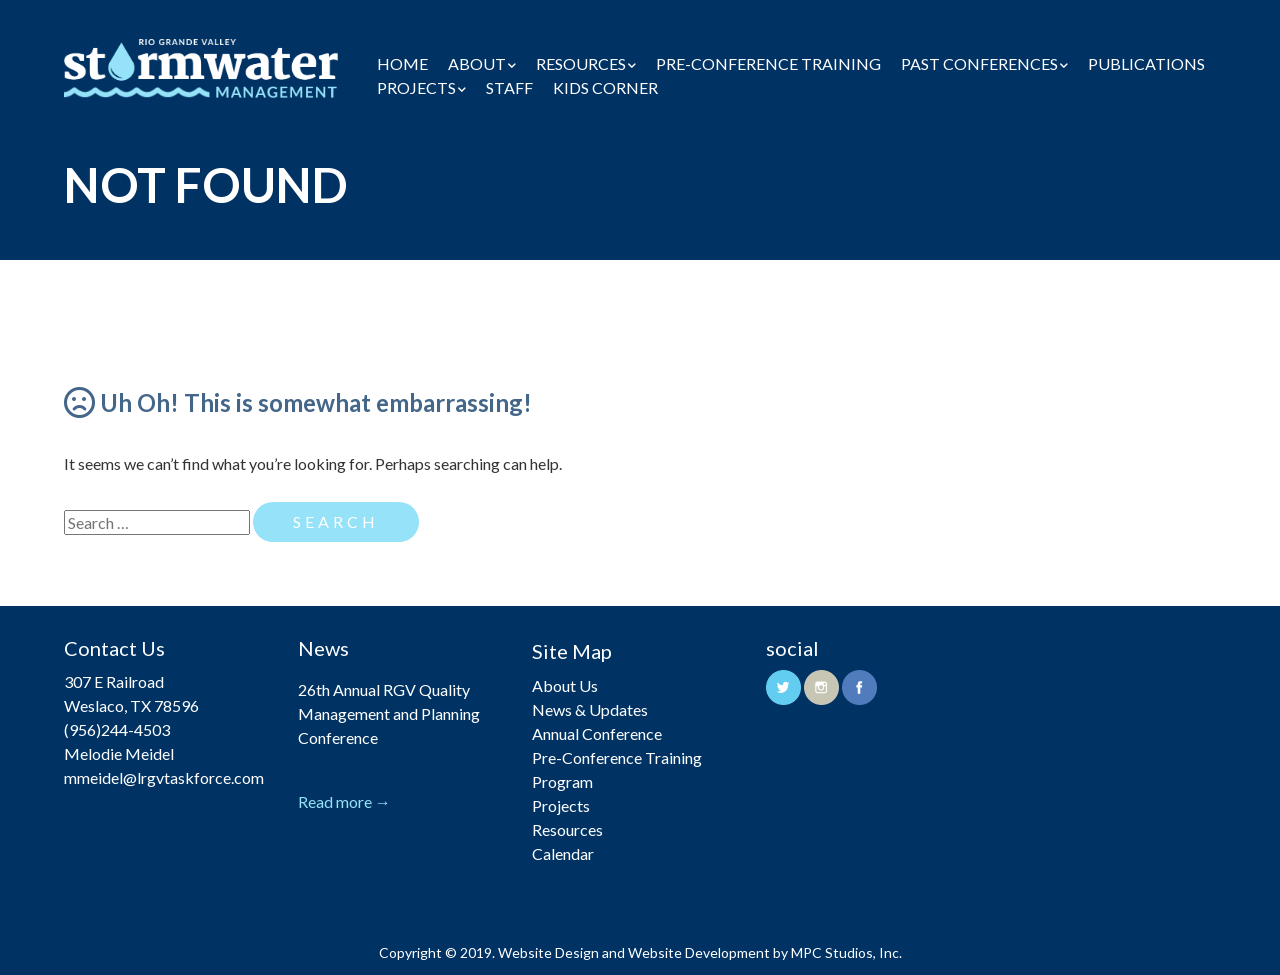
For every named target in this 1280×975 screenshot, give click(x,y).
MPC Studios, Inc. (846, 952)
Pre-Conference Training (768, 63)
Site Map (572, 651)
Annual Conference (597, 733)
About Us (565, 685)
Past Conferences (979, 63)
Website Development (699, 952)
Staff (509, 87)
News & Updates (590, 709)
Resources (581, 63)
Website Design (548, 952)
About (477, 63)
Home (402, 63)
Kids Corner (605, 87)
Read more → (344, 801)
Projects (416, 87)
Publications (1146, 63)
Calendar (563, 853)
